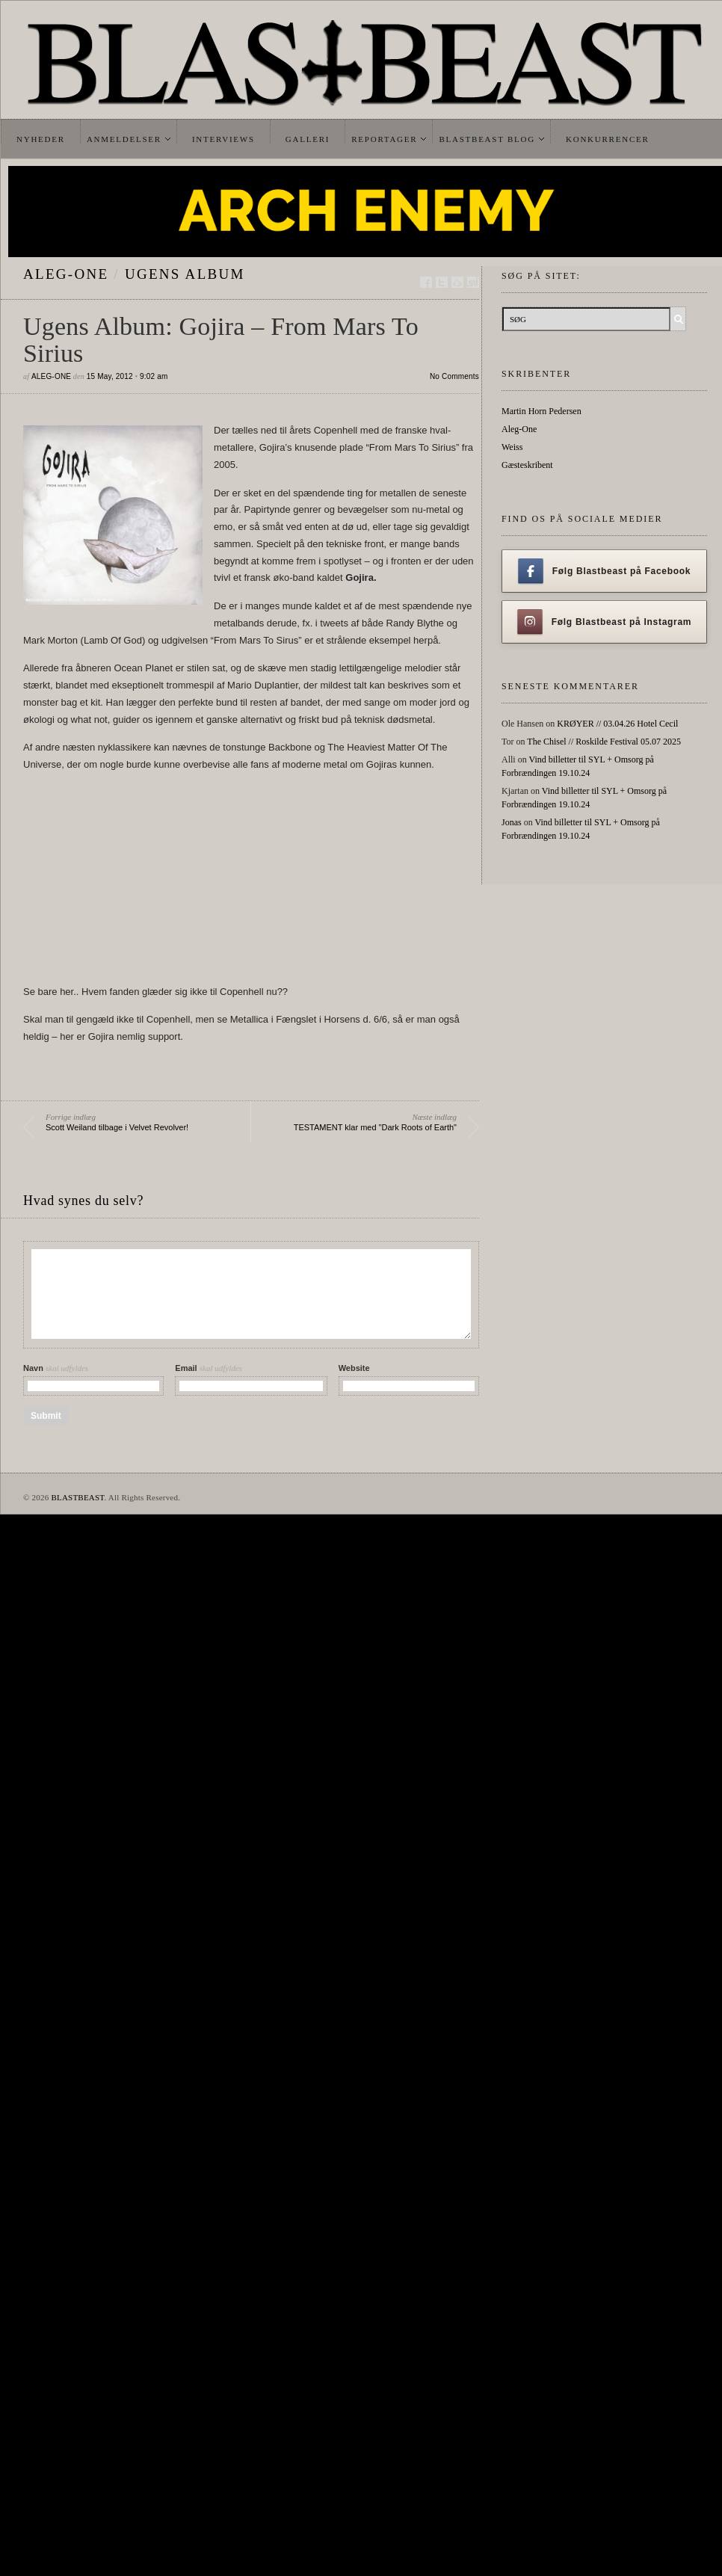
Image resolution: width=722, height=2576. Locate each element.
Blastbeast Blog (487, 139)
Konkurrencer (608, 139)
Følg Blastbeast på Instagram (604, 622)
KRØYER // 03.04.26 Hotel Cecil (617, 723)
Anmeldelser (124, 139)
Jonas (512, 822)
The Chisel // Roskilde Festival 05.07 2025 (604, 741)
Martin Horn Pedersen (541, 411)
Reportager (384, 139)
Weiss (512, 447)
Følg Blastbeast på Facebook (604, 571)
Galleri (308, 139)
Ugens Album (185, 274)
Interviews (223, 139)
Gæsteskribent (527, 465)
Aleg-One (65, 274)
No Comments (454, 376)
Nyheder (40, 139)
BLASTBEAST (77, 1497)
